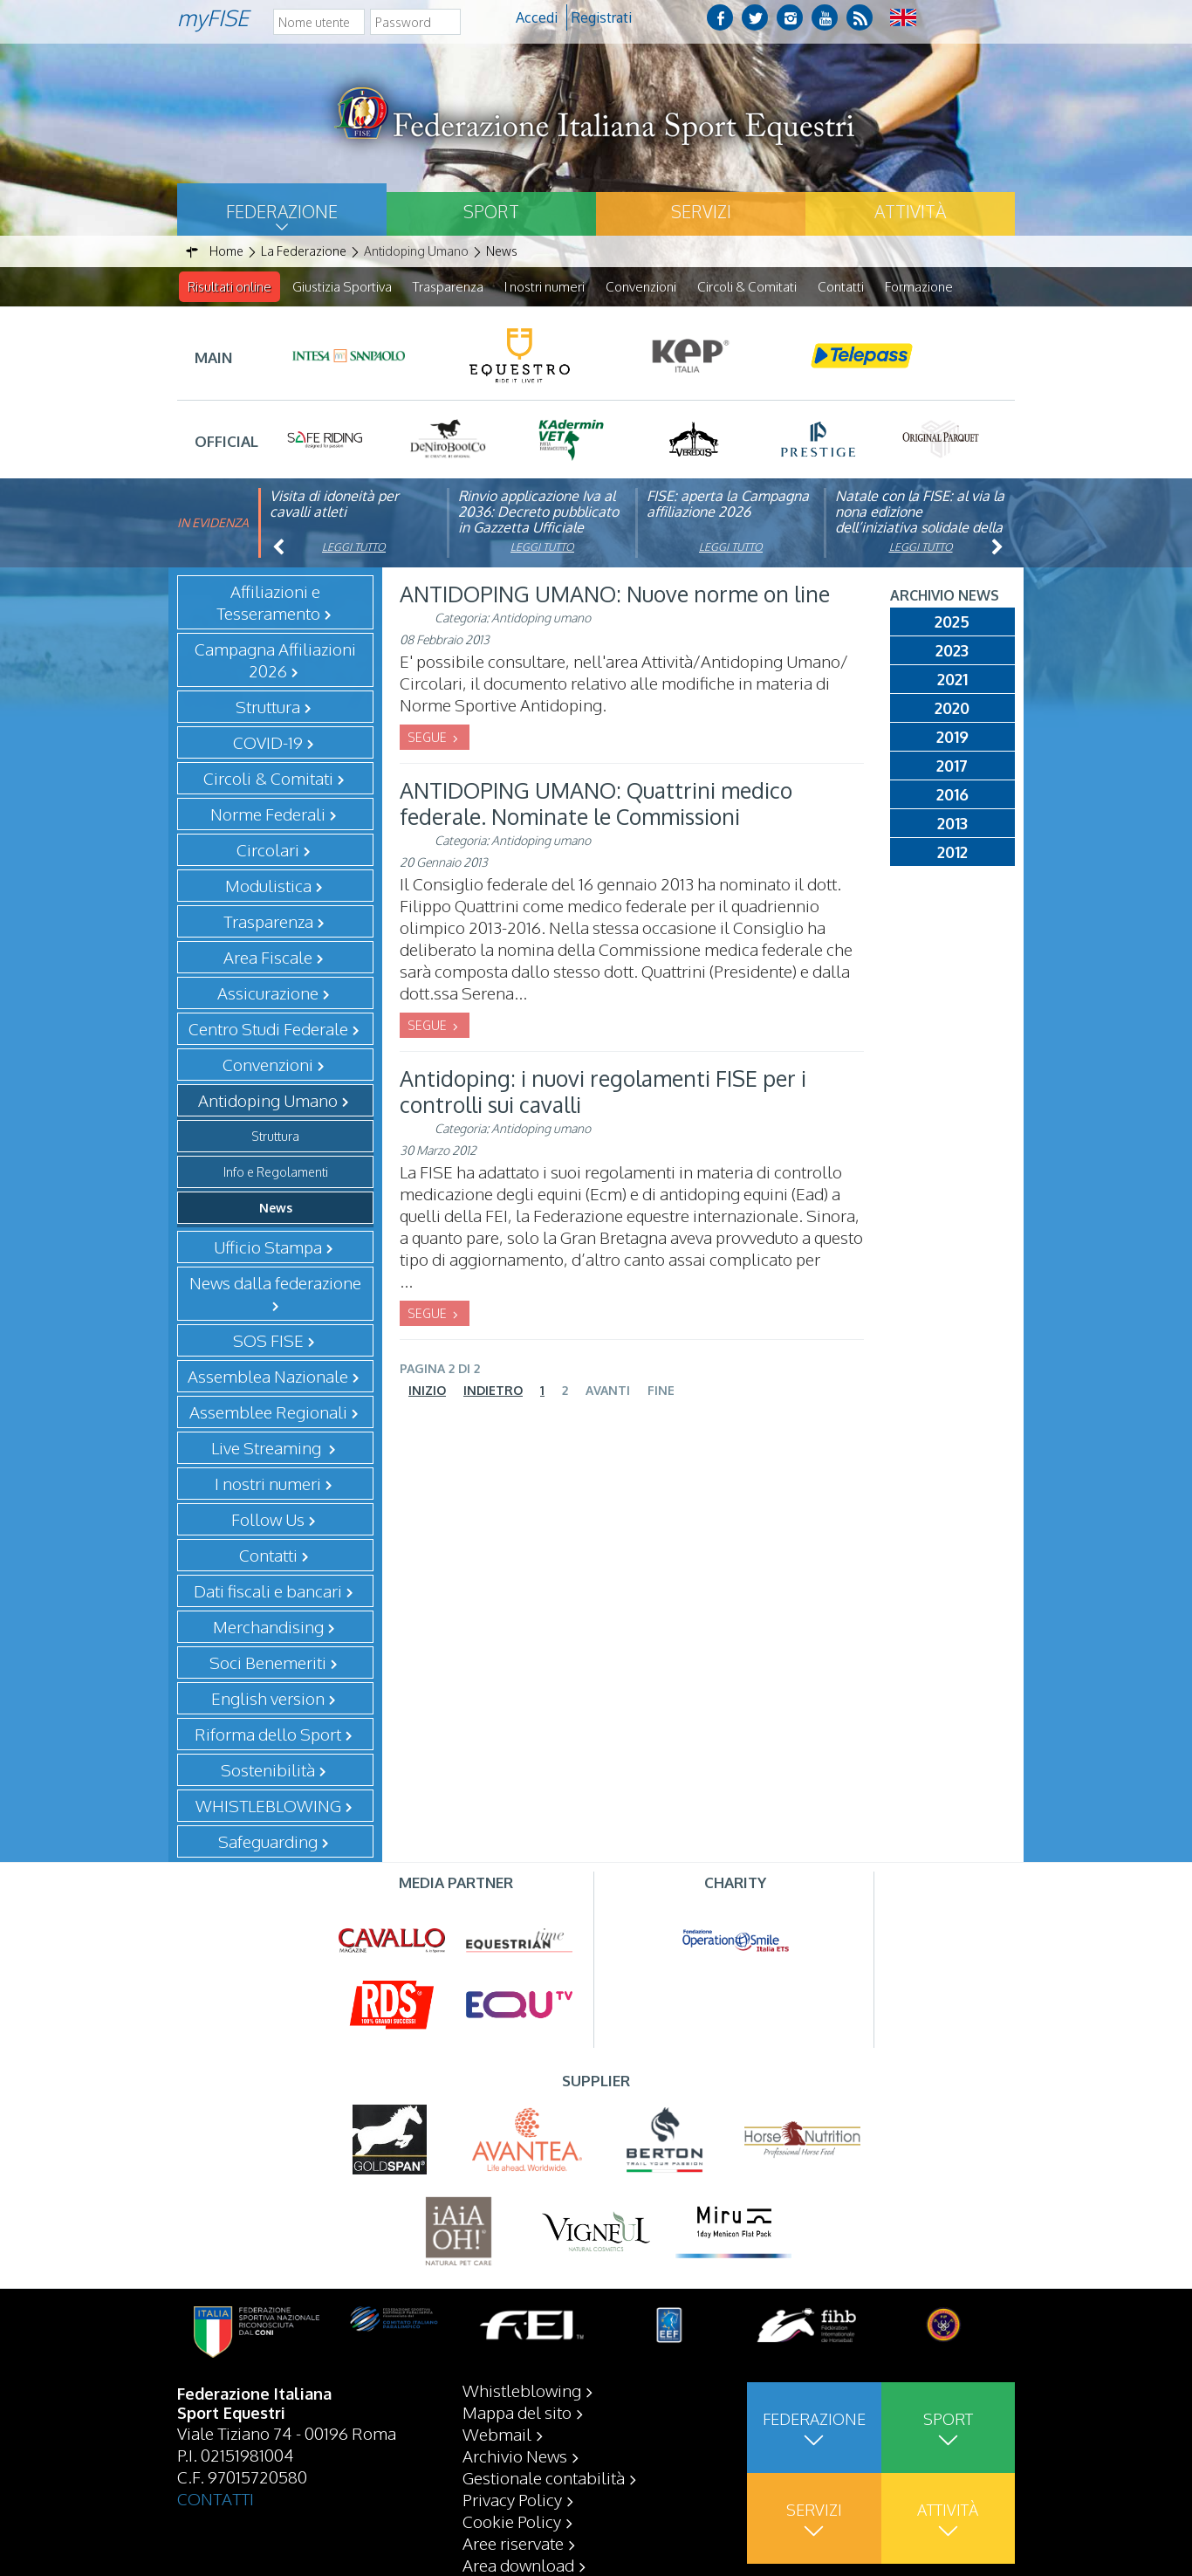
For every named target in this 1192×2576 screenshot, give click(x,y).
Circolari (267, 850)
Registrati (602, 17)
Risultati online (229, 286)
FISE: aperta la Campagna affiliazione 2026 (728, 504)
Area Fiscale (267, 957)
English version (268, 1698)
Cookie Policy (511, 2521)
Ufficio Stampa (268, 1247)
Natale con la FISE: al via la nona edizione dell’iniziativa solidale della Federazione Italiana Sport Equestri (919, 528)
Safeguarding (268, 1841)
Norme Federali (267, 814)
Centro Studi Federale (268, 1029)
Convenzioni (641, 286)
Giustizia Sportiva (342, 286)
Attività (910, 211)
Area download (518, 2564)
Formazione (919, 286)
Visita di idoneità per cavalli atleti (334, 504)
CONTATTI (215, 2498)
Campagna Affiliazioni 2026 (275, 660)
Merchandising (268, 1627)
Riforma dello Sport (268, 1734)
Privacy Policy (512, 2499)
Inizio (427, 1391)
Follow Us (268, 1519)
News (275, 1208)
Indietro (493, 1391)
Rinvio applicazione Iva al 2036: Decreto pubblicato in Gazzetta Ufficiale (538, 512)
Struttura (275, 1137)
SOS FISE (268, 1340)
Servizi (701, 211)
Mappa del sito (517, 2411)
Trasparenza (448, 286)
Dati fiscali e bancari (268, 1591)
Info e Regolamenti (275, 1172)
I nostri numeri (544, 286)
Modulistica (268, 886)
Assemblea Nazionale (268, 1376)
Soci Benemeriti (267, 1662)
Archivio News (514, 2455)
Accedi (537, 17)
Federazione (282, 211)
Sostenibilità (268, 1770)
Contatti (841, 286)
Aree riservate (513, 2542)
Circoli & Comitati (747, 286)
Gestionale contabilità (543, 2477)
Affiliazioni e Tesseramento (268, 602)
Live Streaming (268, 1448)
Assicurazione (268, 993)
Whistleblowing (521, 2390)
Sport (491, 211)
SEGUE (428, 738)
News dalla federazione (275, 1283)
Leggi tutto (354, 547)
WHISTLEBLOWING (268, 1806)
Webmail (496, 2433)
